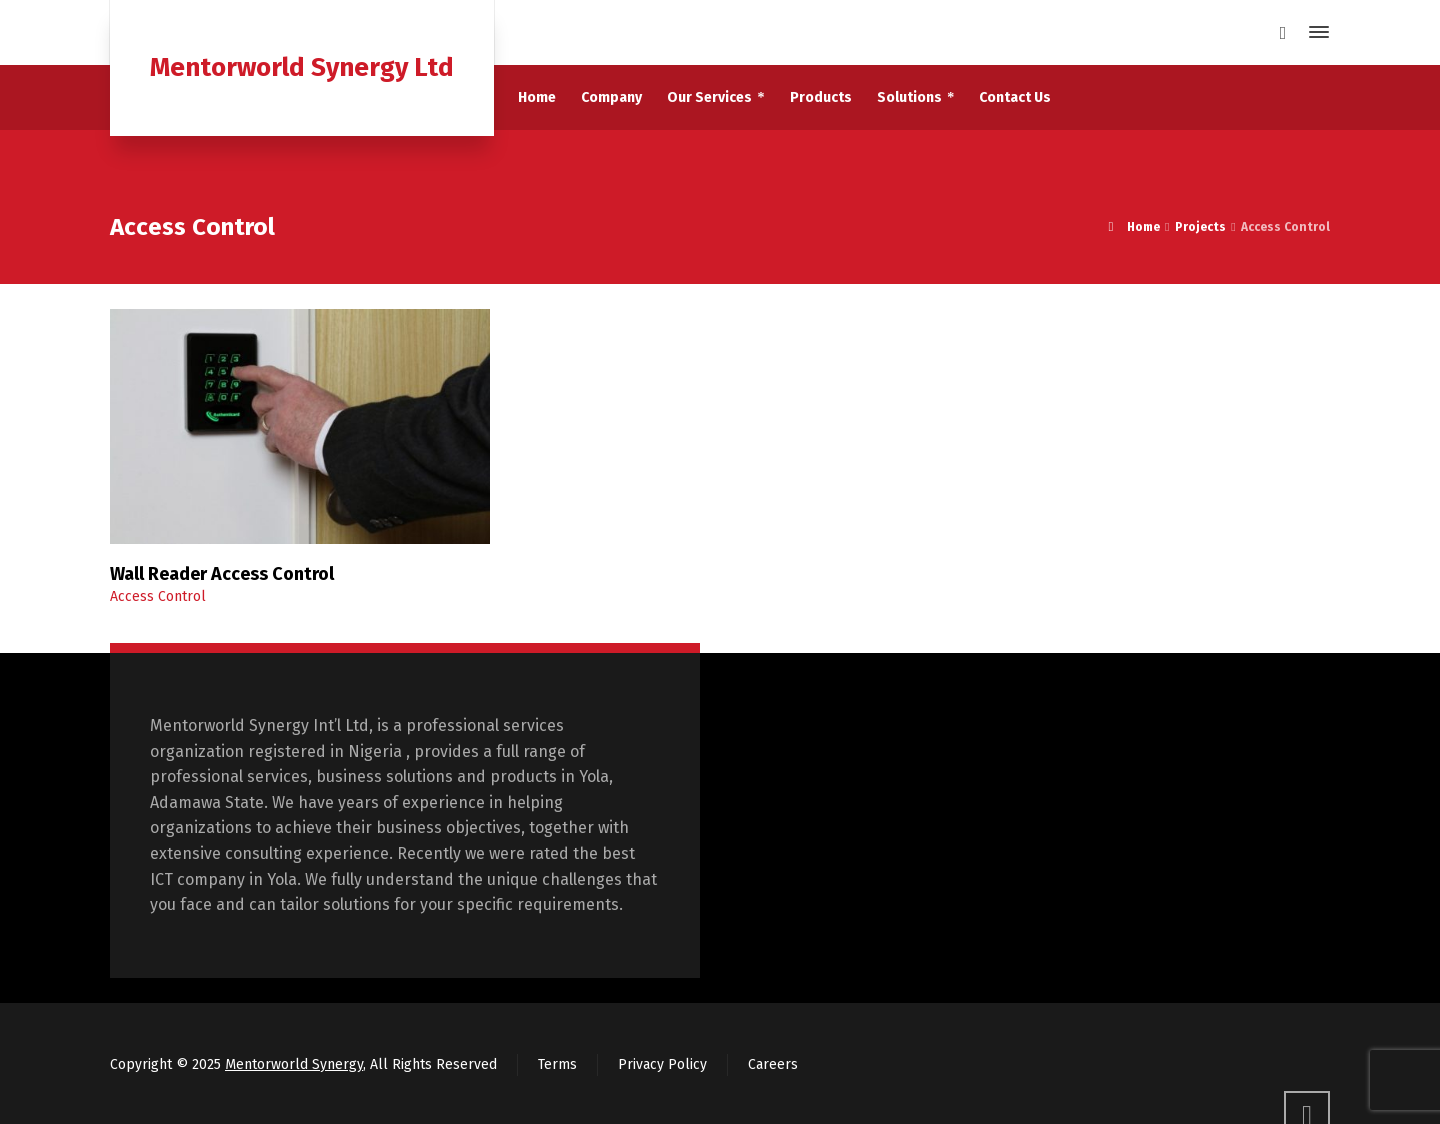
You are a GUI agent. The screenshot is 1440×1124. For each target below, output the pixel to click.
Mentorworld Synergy (294, 1064)
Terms (557, 1064)
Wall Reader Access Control (222, 574)
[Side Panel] (1315, 32)
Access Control (158, 596)
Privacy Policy (662, 1064)
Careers (773, 1064)
